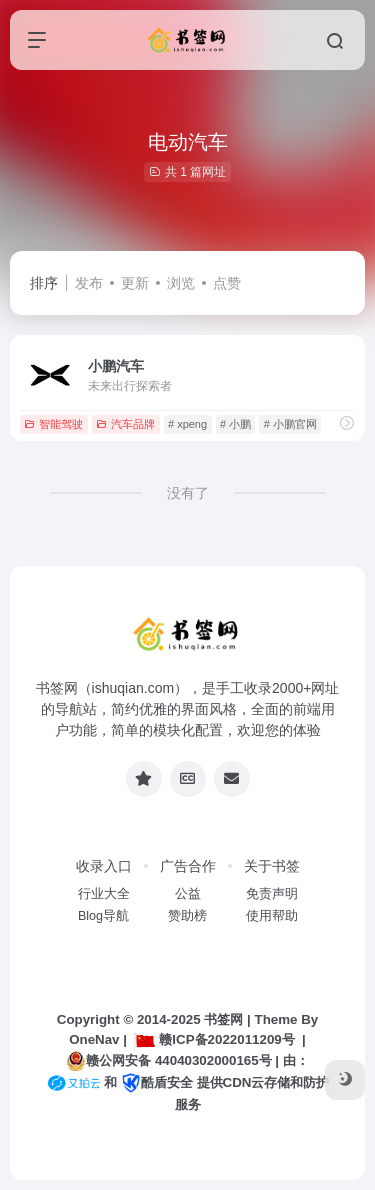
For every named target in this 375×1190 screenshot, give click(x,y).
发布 (89, 283)
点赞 (227, 283)
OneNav (94, 1039)
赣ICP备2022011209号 (214, 1039)
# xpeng (187, 424)
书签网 (223, 1019)
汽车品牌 (125, 424)
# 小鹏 (235, 424)
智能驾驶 (53, 424)
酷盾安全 (157, 1082)
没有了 (188, 493)
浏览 (181, 283)
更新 (135, 283)
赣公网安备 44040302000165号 (168, 1061)
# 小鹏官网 (290, 424)
